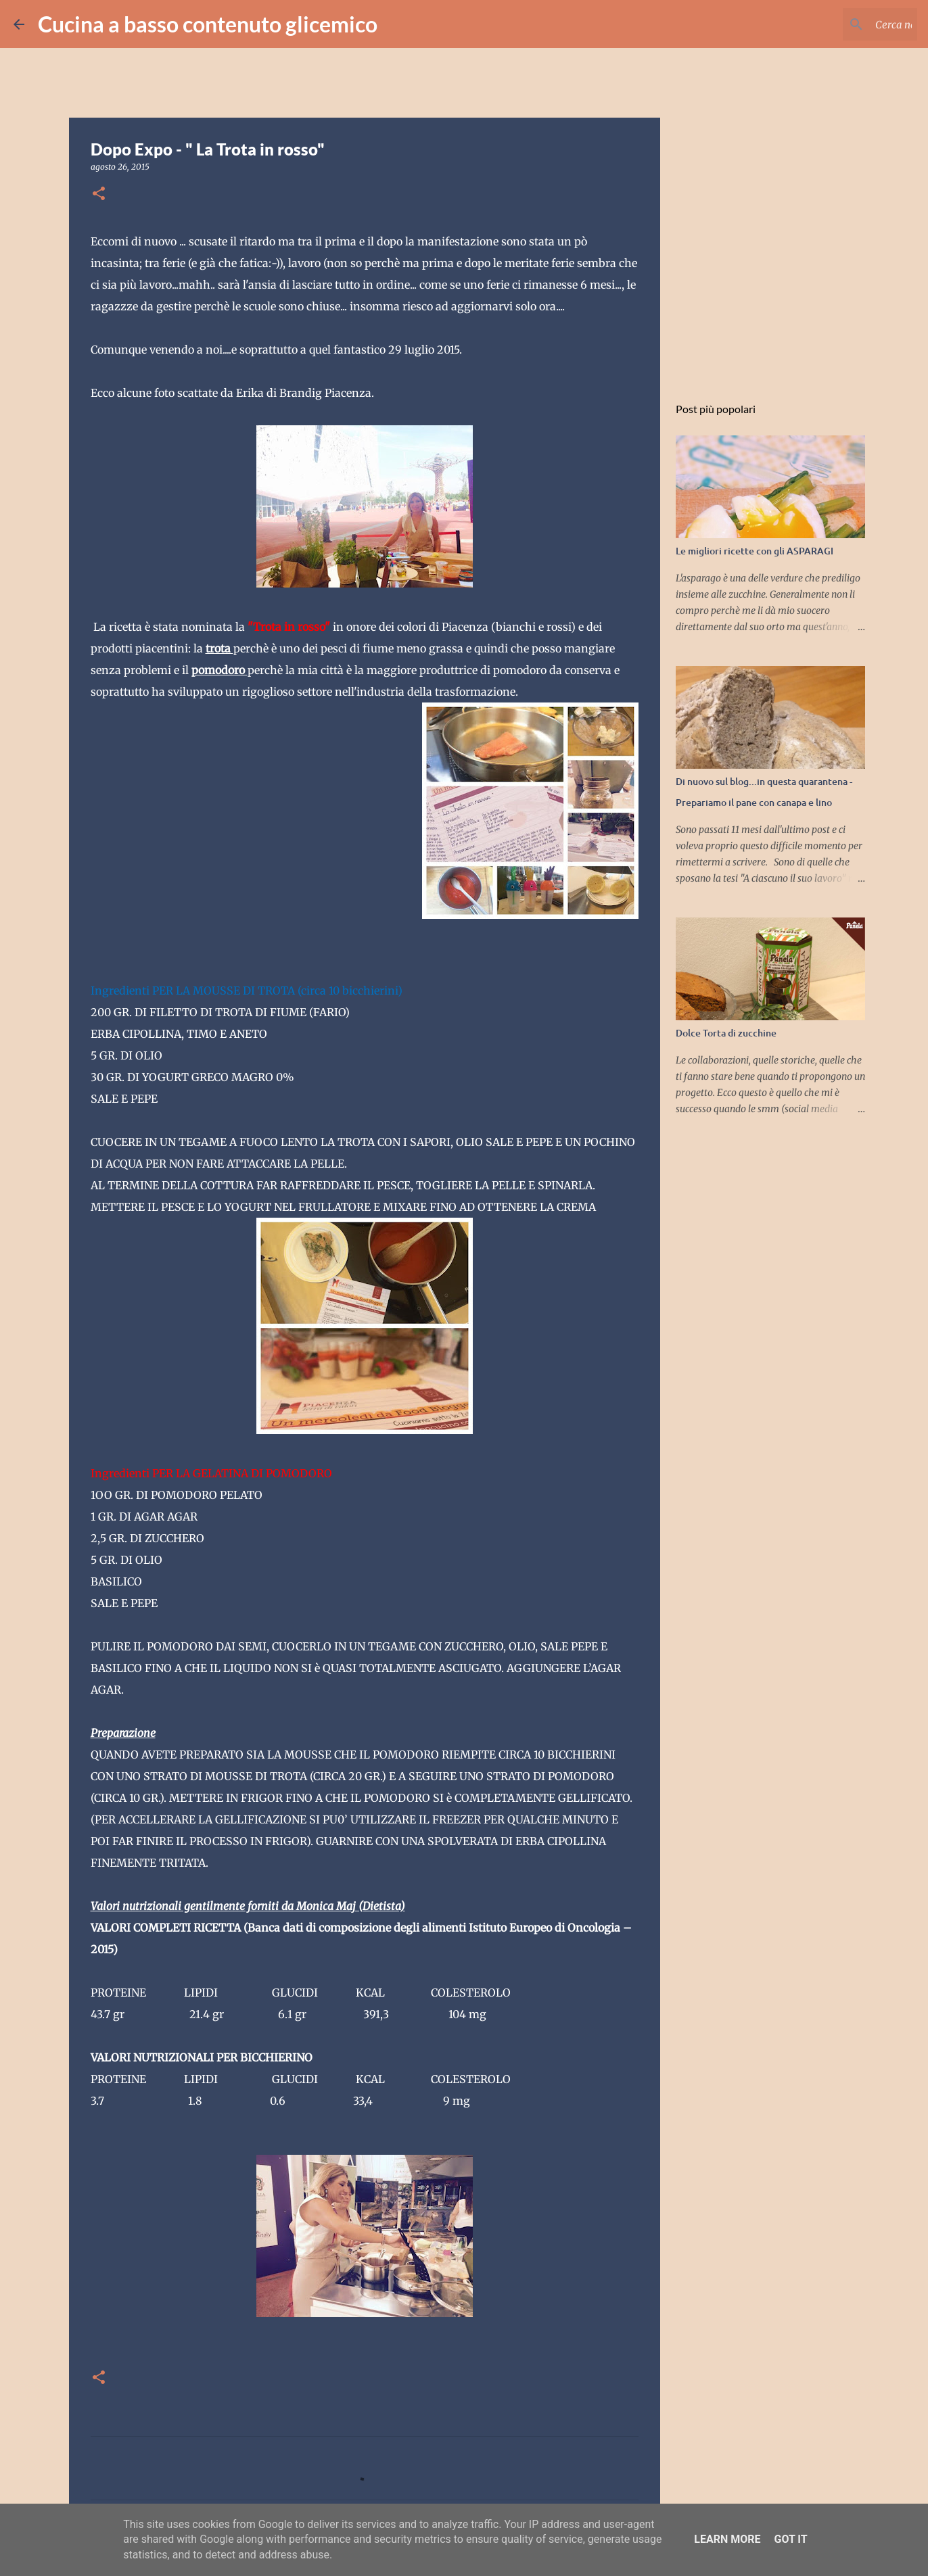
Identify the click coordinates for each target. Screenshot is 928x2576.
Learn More (727, 2539)
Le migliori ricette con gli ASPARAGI (754, 550)
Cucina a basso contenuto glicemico (207, 24)
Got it (790, 2539)
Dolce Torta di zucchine (726, 1032)
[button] (99, 194)
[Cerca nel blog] (846, 24)
